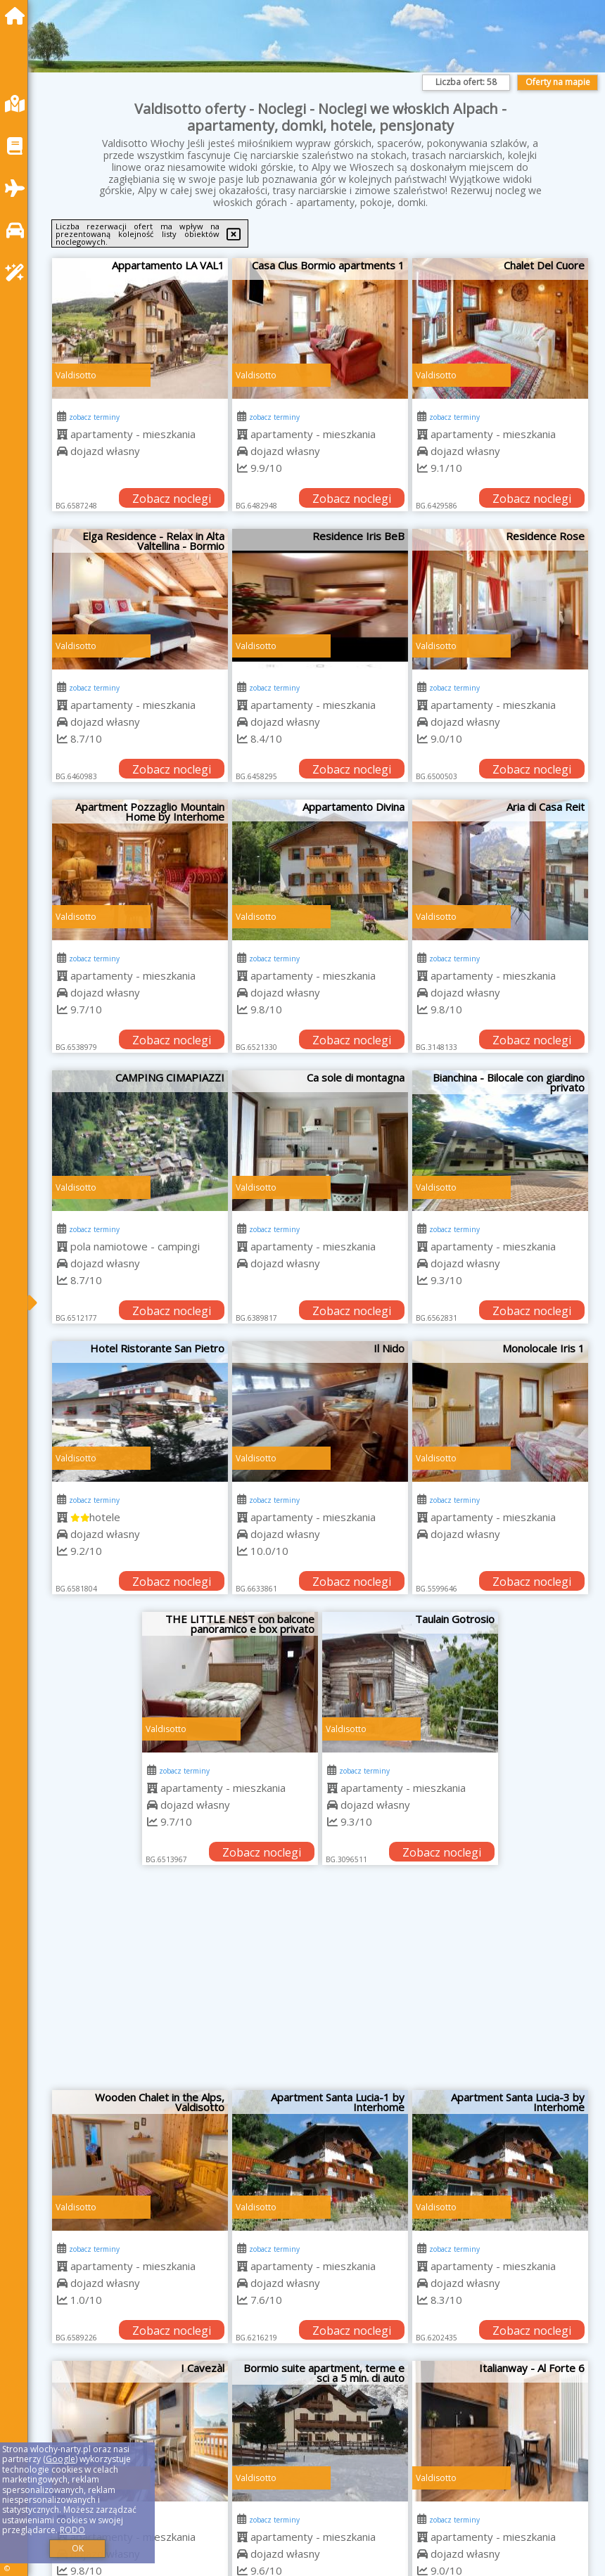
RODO (72, 2530)
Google (60, 2459)
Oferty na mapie (558, 82)
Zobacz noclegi (171, 498)
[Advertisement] (320, 1984)
